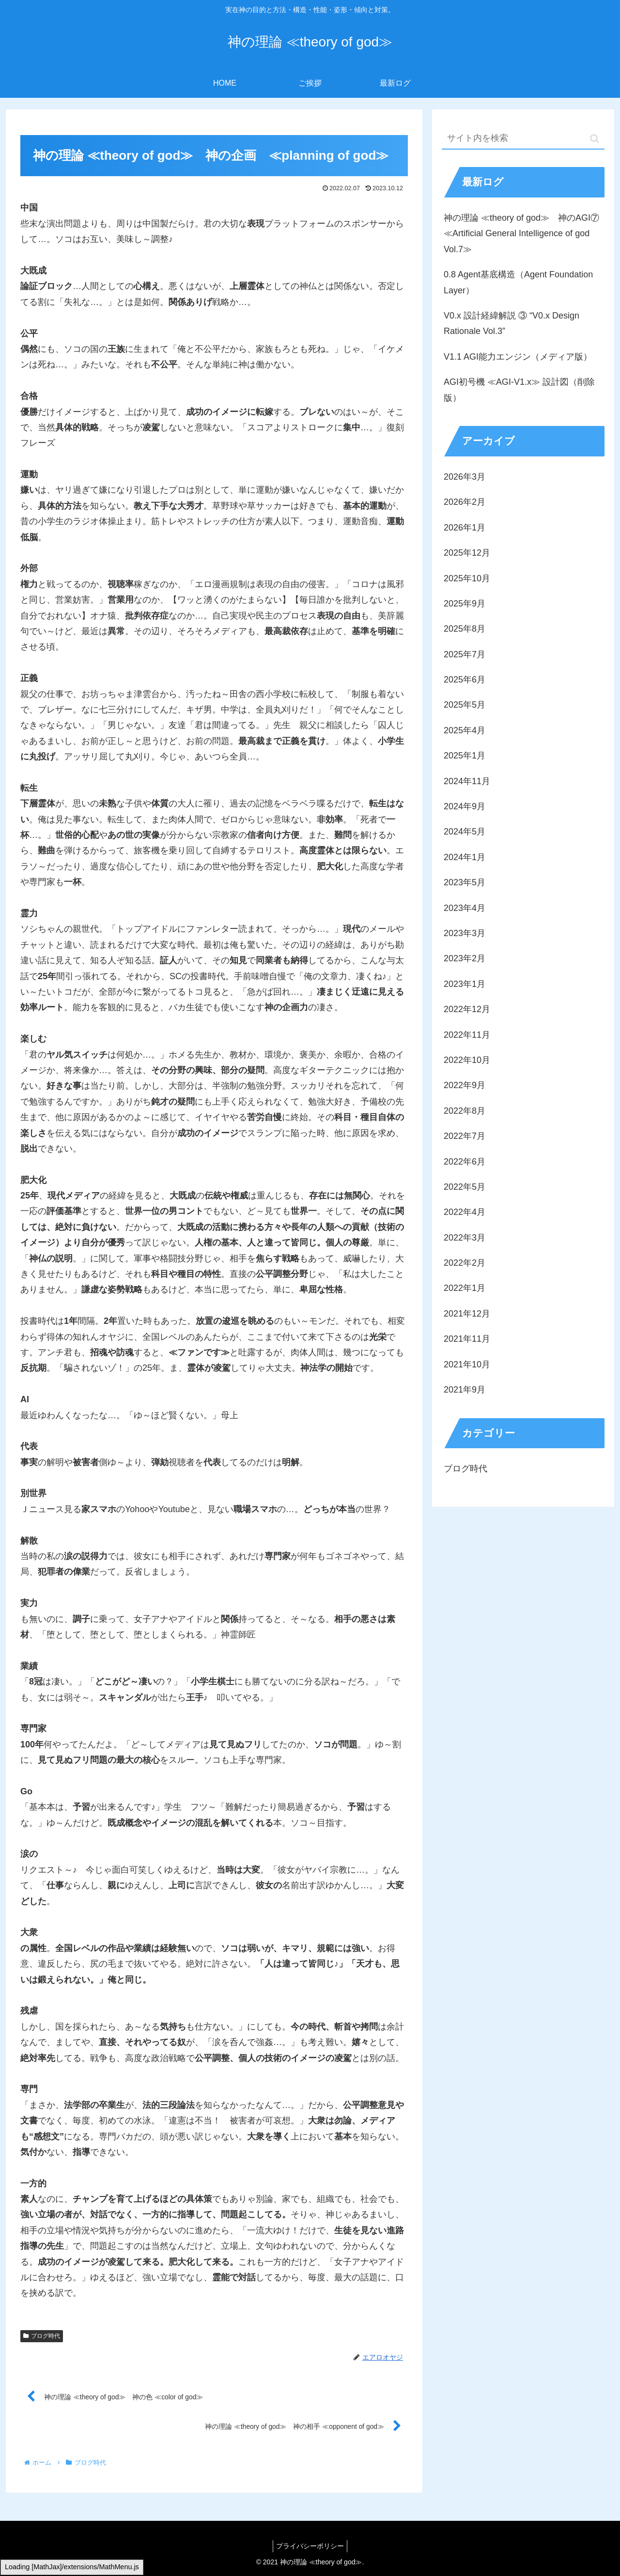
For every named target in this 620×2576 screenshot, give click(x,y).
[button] (594, 138)
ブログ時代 (41, 2336)
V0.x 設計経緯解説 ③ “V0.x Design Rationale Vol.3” (511, 323)
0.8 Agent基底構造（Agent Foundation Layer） (518, 282)
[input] (523, 139)
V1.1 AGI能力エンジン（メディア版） (518, 357)
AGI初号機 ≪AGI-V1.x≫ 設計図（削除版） (519, 389)
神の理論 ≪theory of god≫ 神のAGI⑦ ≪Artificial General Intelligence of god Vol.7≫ (521, 233)
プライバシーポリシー (310, 2546)
